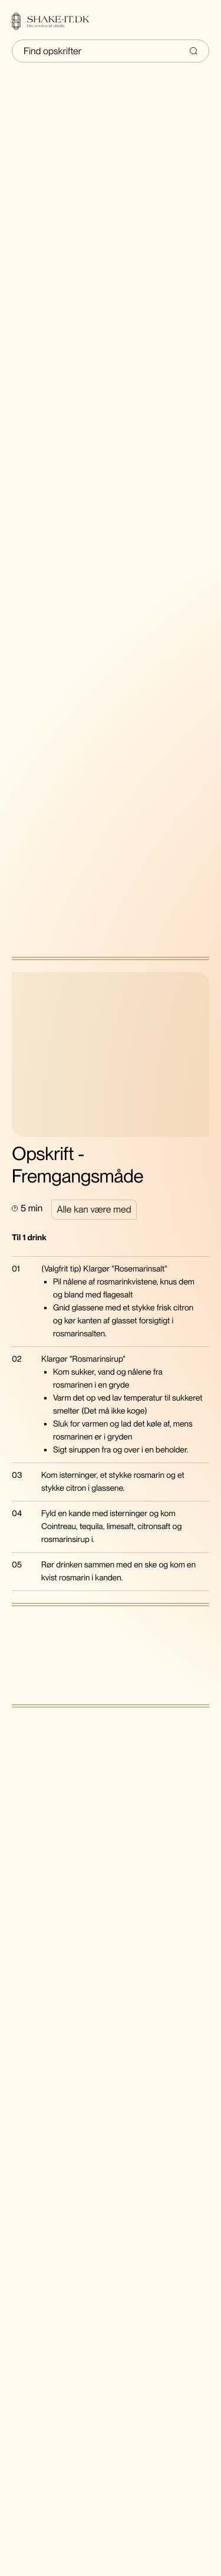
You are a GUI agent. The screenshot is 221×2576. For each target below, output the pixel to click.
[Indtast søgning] (110, 50)
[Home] (58, 21)
